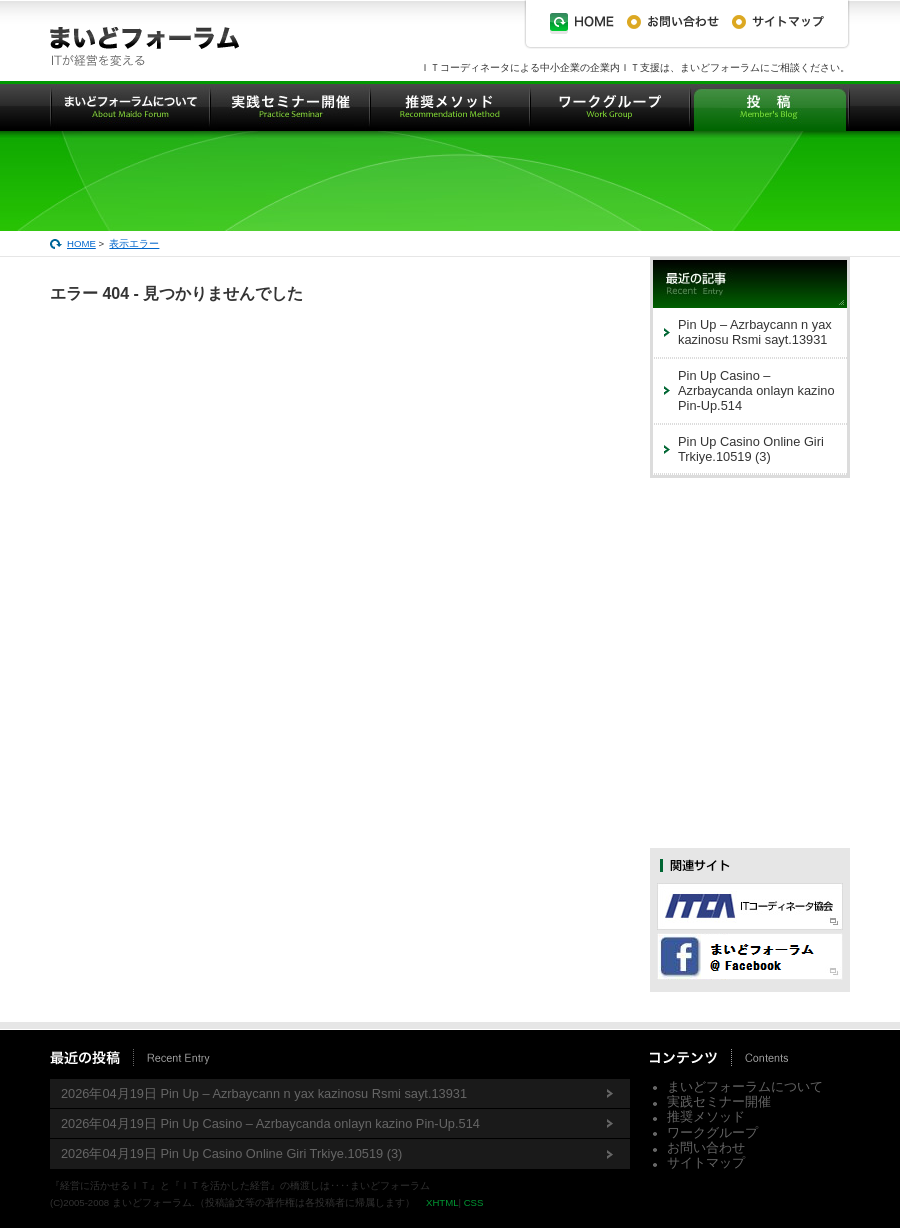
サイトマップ (706, 1162)
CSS (474, 1202)
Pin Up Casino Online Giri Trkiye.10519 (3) (751, 449)
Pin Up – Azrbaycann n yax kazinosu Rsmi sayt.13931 (755, 332)
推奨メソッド (706, 1116)
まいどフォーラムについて (745, 1086)
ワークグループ (712, 1132)
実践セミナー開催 (719, 1101)
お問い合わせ (706, 1147)
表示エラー (134, 243)
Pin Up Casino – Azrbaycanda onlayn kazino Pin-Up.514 (756, 391)
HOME (81, 243)
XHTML (442, 1202)
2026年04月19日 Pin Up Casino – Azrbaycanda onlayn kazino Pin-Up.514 (270, 1123)
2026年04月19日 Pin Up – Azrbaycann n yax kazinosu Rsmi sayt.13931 (264, 1093)
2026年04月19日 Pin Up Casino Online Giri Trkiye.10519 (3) (231, 1153)
